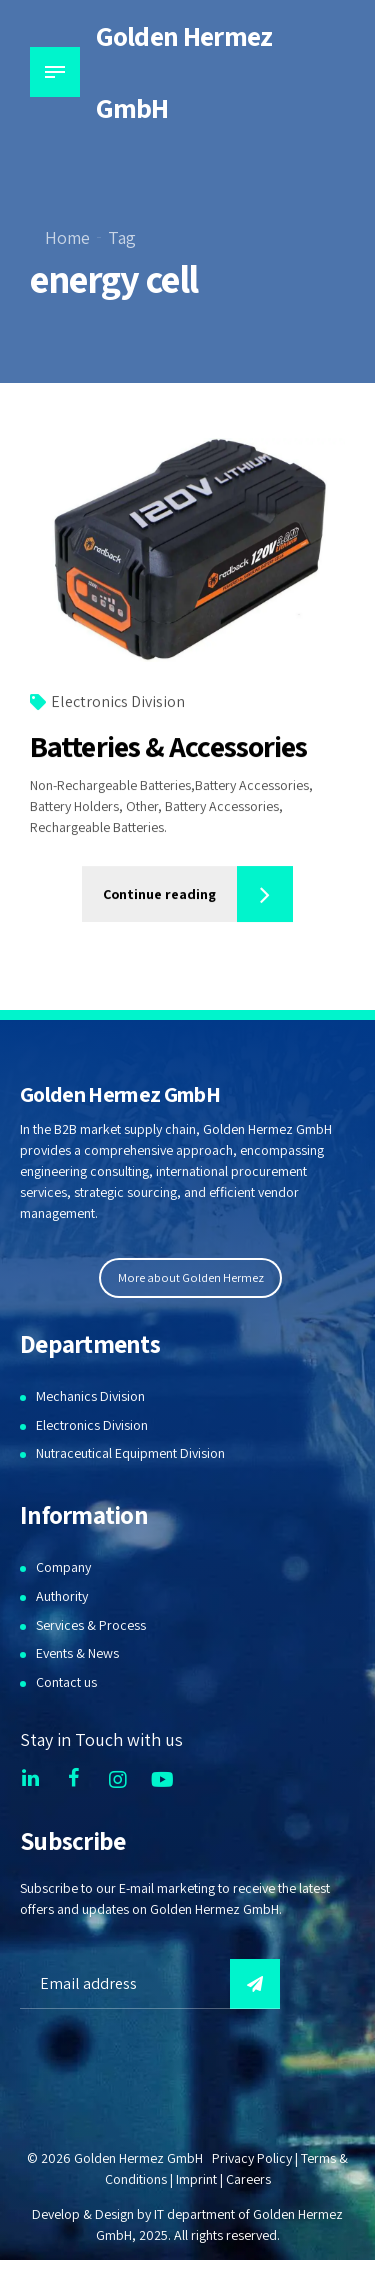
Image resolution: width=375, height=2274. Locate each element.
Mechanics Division (90, 1396)
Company (63, 1567)
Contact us (66, 1682)
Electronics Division (118, 702)
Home (67, 237)
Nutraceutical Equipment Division (130, 1454)
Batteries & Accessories (168, 747)
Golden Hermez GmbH (184, 71)
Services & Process (91, 1625)
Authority (62, 1596)
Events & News (77, 1653)
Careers (248, 2179)
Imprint (196, 2179)
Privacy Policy (252, 2158)
